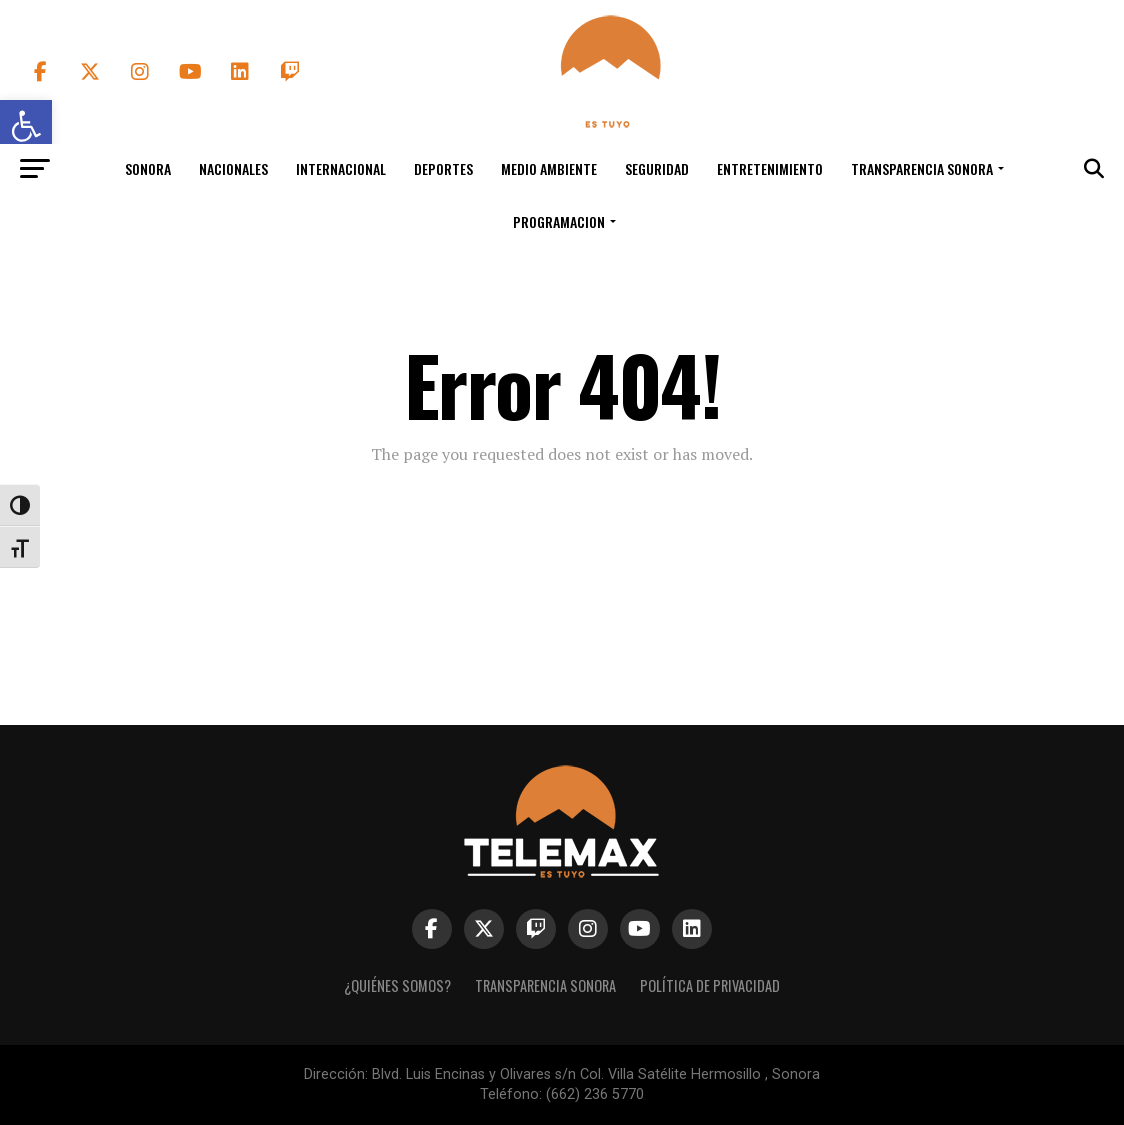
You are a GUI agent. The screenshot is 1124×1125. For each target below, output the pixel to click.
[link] (606, 123)
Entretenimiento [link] (770, 168)
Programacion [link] (559, 221)
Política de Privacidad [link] (710, 985)
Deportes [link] (443, 168)
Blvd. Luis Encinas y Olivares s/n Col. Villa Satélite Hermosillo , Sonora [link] (596, 1074)
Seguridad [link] (657, 168)
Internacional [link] (341, 168)
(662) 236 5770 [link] (595, 1094)
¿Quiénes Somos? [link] (397, 985)
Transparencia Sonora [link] (922, 168)
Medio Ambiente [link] (549, 168)
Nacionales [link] (233, 168)
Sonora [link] (148, 168)
